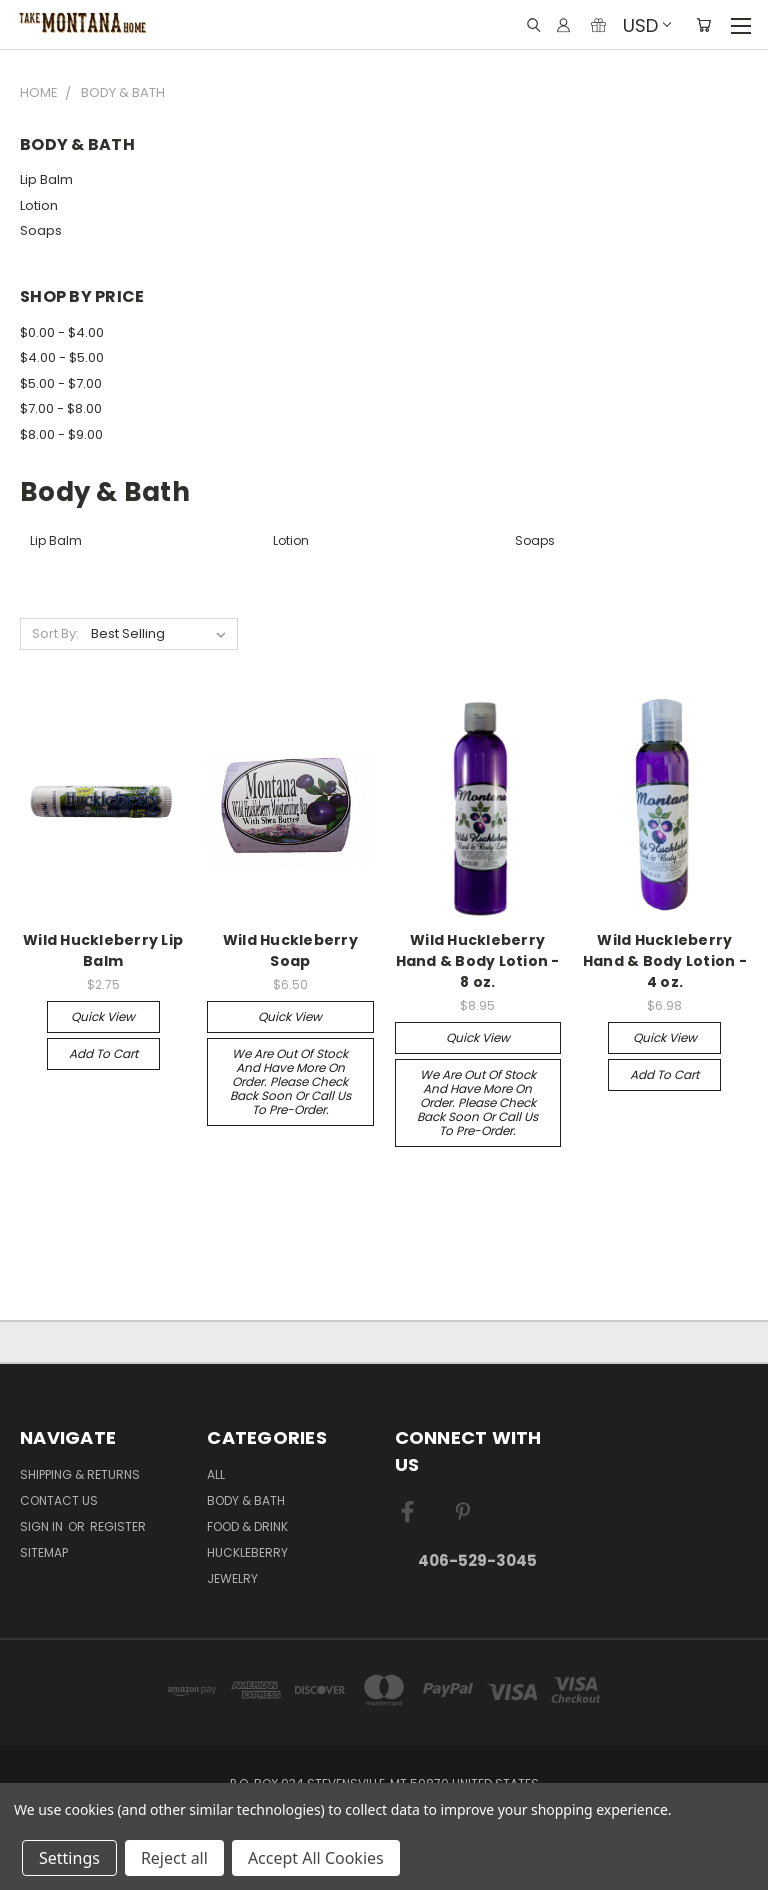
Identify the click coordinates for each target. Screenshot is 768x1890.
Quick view (103, 1016)
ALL (216, 1474)
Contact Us (59, 1500)
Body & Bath (246, 1500)
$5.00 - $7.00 (61, 383)
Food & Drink (247, 1526)
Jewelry (232, 1578)
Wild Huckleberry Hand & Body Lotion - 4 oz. (665, 961)
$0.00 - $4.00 (62, 332)
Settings (69, 1858)
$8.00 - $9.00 (61, 434)
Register (118, 1526)
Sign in (43, 1526)
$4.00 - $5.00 (62, 357)
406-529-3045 (477, 1560)
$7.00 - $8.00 (61, 408)
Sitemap (44, 1552)
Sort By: (55, 633)
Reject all (174, 1858)
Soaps (41, 230)
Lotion (39, 205)
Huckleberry (247, 1552)
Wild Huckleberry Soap (290, 950)
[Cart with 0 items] (703, 25)
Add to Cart (103, 1053)
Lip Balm (46, 179)
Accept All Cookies (316, 1858)
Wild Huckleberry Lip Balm (103, 950)
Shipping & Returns (80, 1474)
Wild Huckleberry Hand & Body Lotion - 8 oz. (478, 961)
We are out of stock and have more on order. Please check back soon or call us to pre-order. (290, 1081)
